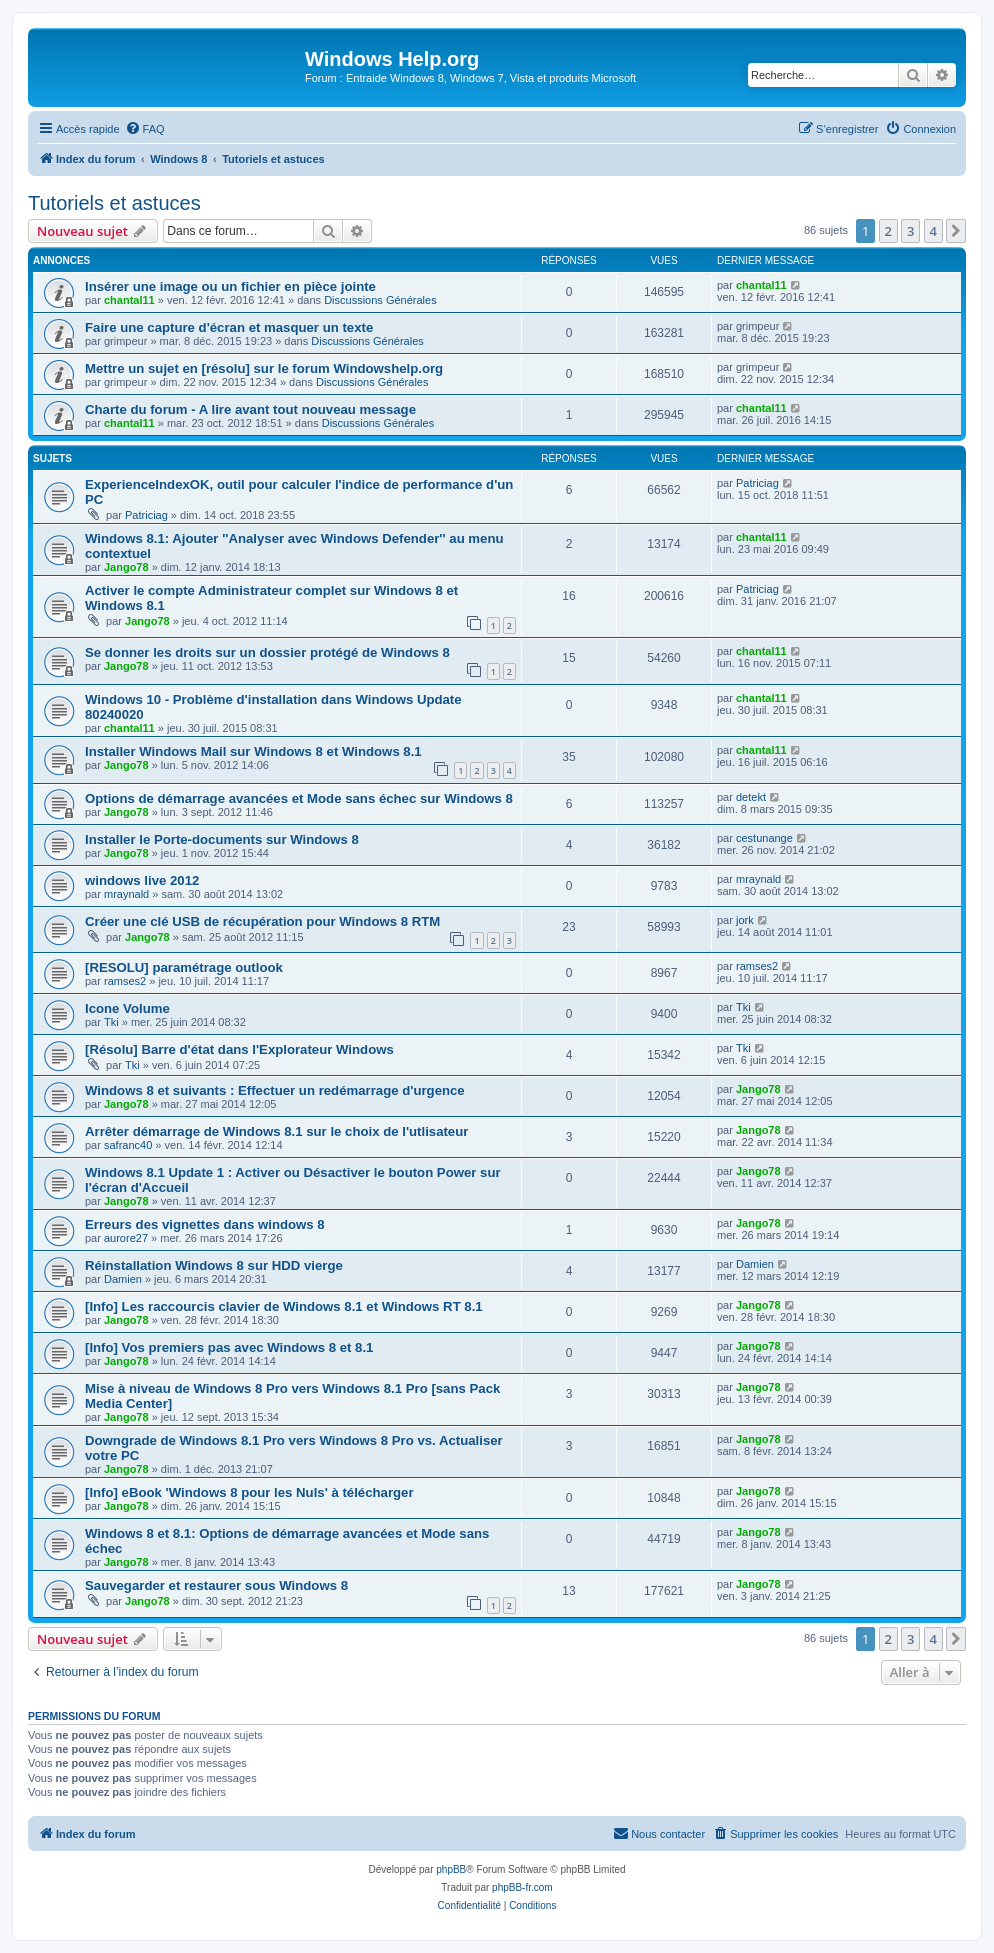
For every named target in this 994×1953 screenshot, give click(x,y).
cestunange (764, 838)
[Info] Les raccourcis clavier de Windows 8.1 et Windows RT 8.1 (284, 1306)
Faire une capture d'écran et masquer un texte (229, 327)
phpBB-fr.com (522, 1887)
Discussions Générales (380, 300)
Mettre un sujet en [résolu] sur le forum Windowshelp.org (264, 368)
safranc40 (128, 1145)
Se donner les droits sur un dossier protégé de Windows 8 (267, 652)
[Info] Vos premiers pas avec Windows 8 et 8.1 (229, 1347)
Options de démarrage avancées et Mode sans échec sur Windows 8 (299, 798)
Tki (111, 1022)
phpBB (451, 1869)
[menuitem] (145, 129)
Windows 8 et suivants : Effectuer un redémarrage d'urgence (275, 1090)
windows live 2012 (142, 880)
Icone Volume (127, 1008)
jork (745, 920)
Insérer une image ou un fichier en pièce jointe (230, 286)
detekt (751, 797)
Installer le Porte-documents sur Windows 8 (222, 839)
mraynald (126, 894)
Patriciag (146, 515)
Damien (123, 1279)
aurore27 (126, 1238)
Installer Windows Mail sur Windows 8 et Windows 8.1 (253, 751)
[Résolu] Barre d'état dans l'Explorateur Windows (239, 1049)
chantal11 (129, 300)
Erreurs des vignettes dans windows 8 (205, 1224)
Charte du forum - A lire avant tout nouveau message (250, 409)
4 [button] (933, 231)
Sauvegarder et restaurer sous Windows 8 (216, 1585)
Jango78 (126, 567)
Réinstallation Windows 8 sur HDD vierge (214, 1265)
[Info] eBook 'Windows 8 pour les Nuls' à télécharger (249, 1492)
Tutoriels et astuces (114, 203)
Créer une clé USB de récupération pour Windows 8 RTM (262, 921)
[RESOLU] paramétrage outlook (184, 967)
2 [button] (888, 231)
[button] (956, 231)
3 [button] (910, 231)
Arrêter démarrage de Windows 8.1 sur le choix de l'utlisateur (276, 1131)
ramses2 (125, 981)
